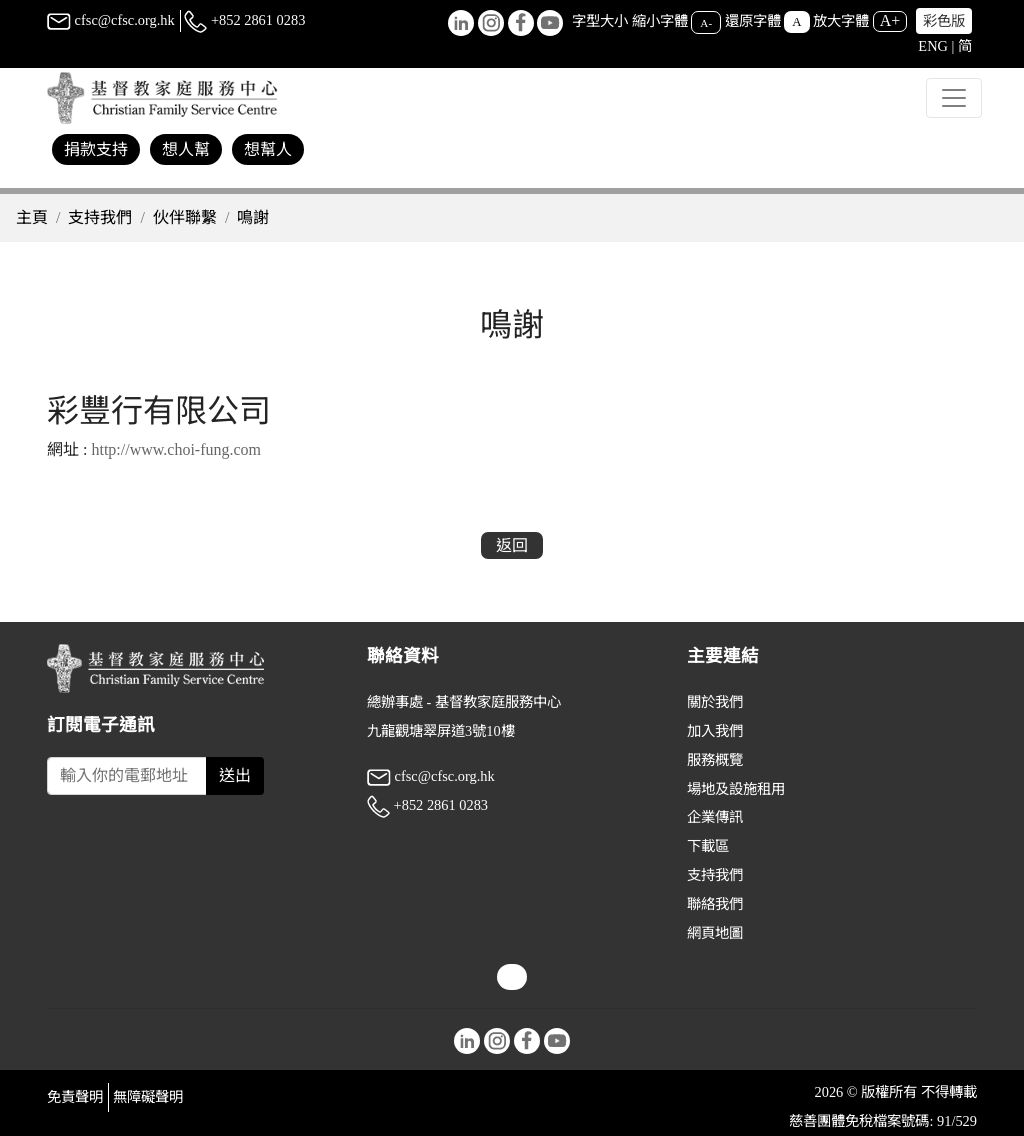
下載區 (708, 846)
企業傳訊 (715, 817)
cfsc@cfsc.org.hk (111, 20)
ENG (933, 46)
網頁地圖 (715, 933)
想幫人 (268, 149)
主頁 (32, 217)
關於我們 (715, 702)
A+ (890, 20)
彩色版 (944, 21)
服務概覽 (715, 760)
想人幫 (186, 149)
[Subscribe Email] (127, 776)
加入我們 (715, 731)
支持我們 (100, 217)
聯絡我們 (715, 904)
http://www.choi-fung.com (176, 449)
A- (706, 22)
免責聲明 (75, 1097)
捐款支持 (96, 149)
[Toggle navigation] (954, 98)
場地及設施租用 (736, 789)
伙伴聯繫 (185, 217)
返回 (512, 545)
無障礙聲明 (148, 1097)
